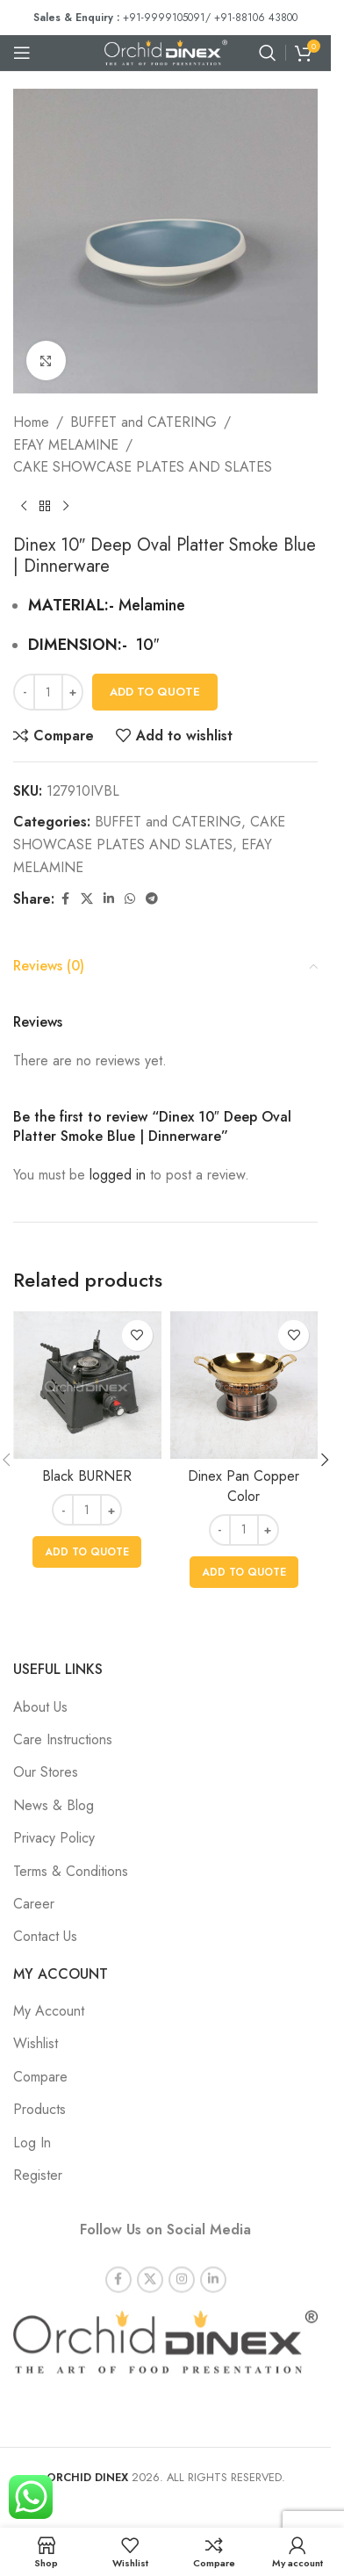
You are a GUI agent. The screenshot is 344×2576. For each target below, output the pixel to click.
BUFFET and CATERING (143, 422)
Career (33, 1904)
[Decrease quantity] (24, 692)
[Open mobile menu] (21, 52)
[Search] (267, 52)
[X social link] (86, 899)
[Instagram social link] (181, 2265)
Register (37, 2175)
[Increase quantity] (72, 692)
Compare (40, 2077)
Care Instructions (62, 1739)
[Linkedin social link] (108, 899)
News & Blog (53, 1805)
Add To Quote (155, 691)
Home (31, 422)
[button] (86, 1552)
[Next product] (65, 506)
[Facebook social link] (64, 899)
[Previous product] (23, 506)
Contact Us (45, 1936)
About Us (40, 1707)
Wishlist (35, 2043)
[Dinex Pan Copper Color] (244, 1385)
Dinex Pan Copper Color (243, 1485)
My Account (48, 2011)
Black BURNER (87, 1476)
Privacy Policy (54, 1838)
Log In (32, 2142)
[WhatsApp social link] (129, 899)
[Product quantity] (48, 692)
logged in (118, 1175)
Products (39, 2109)
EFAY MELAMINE (65, 445)
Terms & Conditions (70, 1871)
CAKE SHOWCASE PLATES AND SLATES (142, 467)
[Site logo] (165, 51)
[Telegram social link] (151, 899)
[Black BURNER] (87, 1385)
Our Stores (45, 1772)
